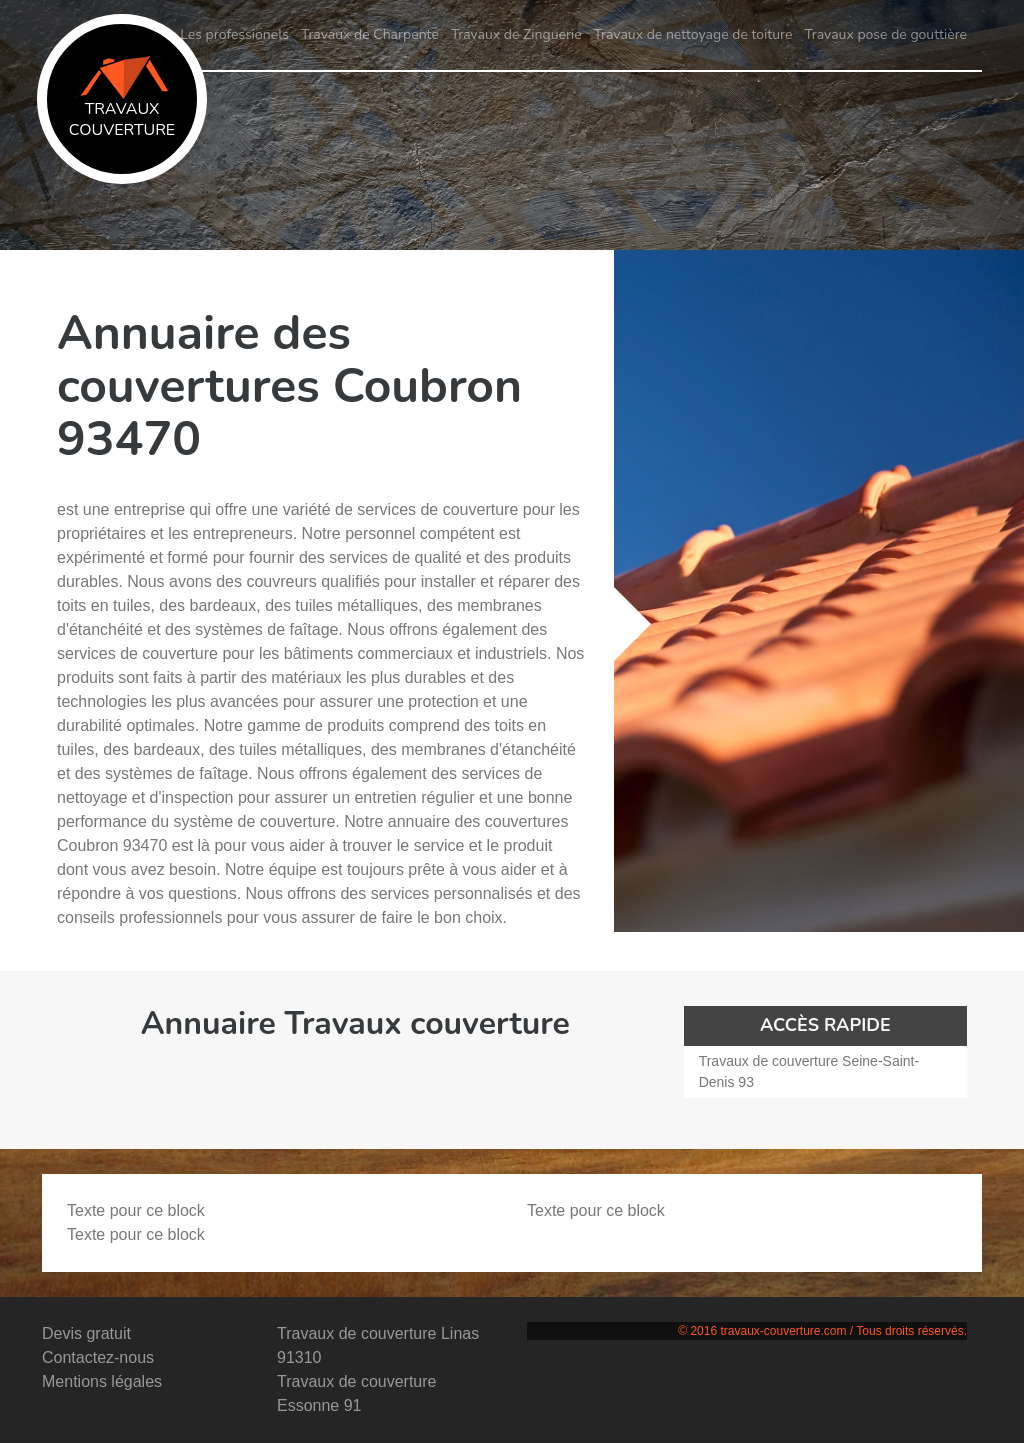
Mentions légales (102, 1381)
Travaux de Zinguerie (516, 34)
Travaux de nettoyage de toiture (693, 34)
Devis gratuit (86, 1333)
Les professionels (234, 34)
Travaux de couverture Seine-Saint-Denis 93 (809, 1071)
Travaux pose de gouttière (885, 34)
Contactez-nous (98, 1357)
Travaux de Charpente (370, 34)
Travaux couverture (122, 98)
